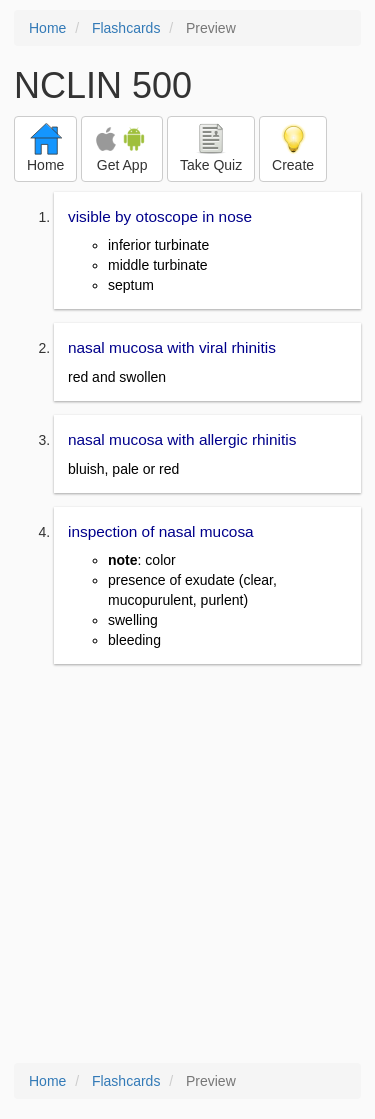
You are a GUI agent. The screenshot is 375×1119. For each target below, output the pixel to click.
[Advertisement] (187, 865)
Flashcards (126, 28)
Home (47, 28)
